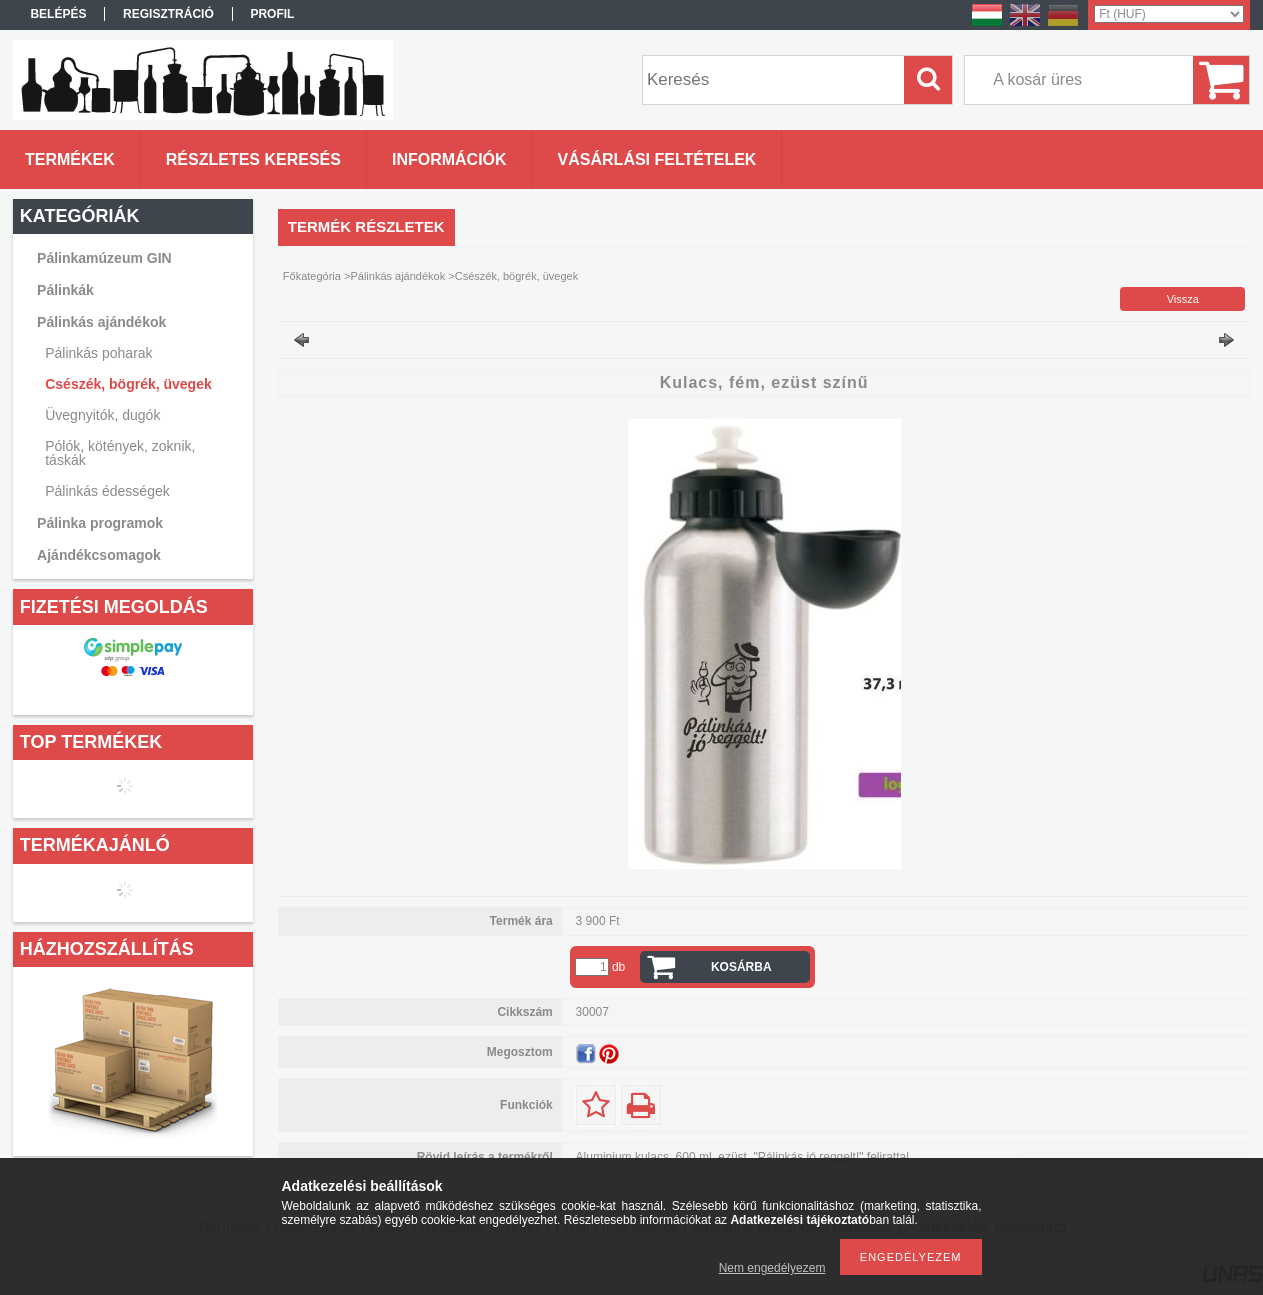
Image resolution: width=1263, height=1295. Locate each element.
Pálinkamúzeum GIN (104, 258)
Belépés (58, 14)
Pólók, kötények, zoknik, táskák (120, 453)
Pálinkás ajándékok (101, 322)
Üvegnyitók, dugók (102, 415)
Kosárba (741, 967)
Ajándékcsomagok (99, 555)
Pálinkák (65, 290)
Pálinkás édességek (107, 491)
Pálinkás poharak (98, 353)
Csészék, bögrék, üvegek (128, 384)
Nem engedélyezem (772, 1268)
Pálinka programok (100, 523)
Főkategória (312, 276)
